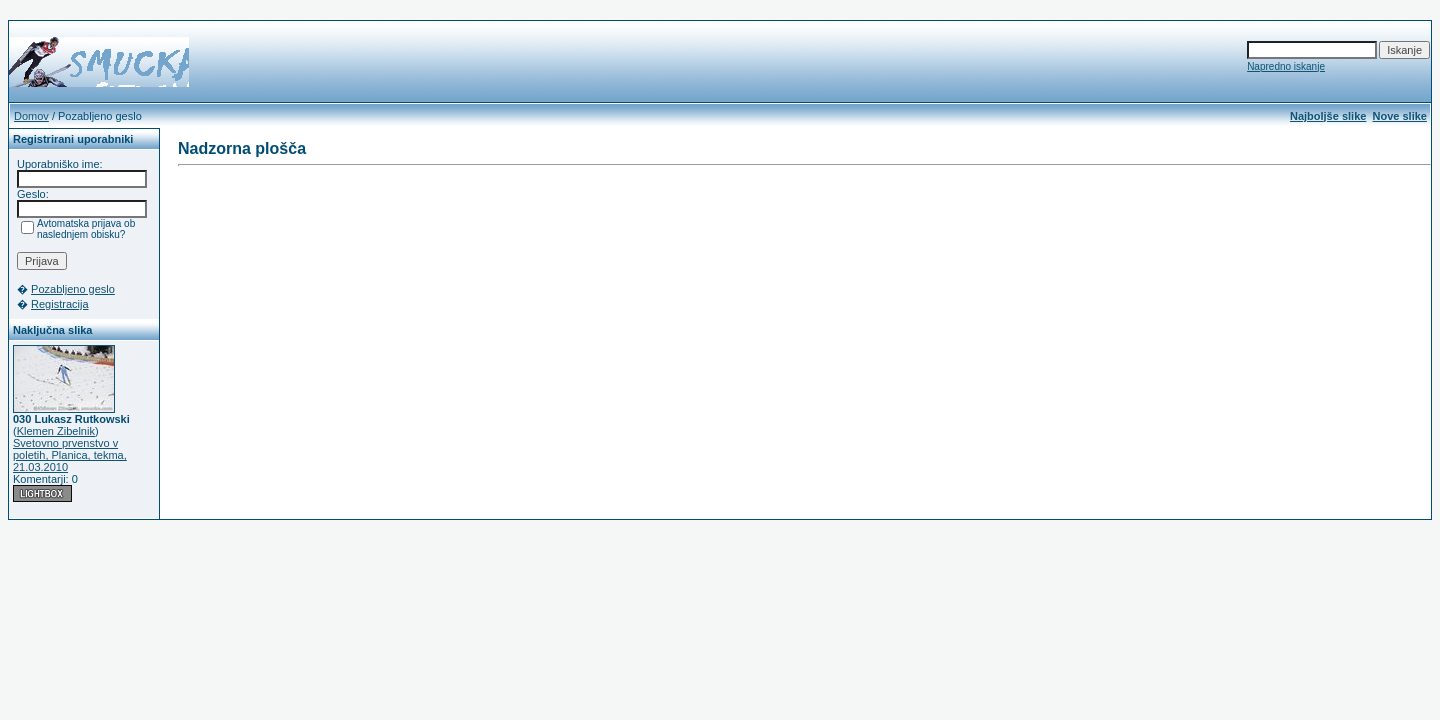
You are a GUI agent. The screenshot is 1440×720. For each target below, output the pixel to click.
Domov (31, 116)
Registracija (59, 304)
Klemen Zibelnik (56, 431)
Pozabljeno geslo (73, 289)
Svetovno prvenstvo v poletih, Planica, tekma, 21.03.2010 (70, 455)
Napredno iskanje (1286, 66)
